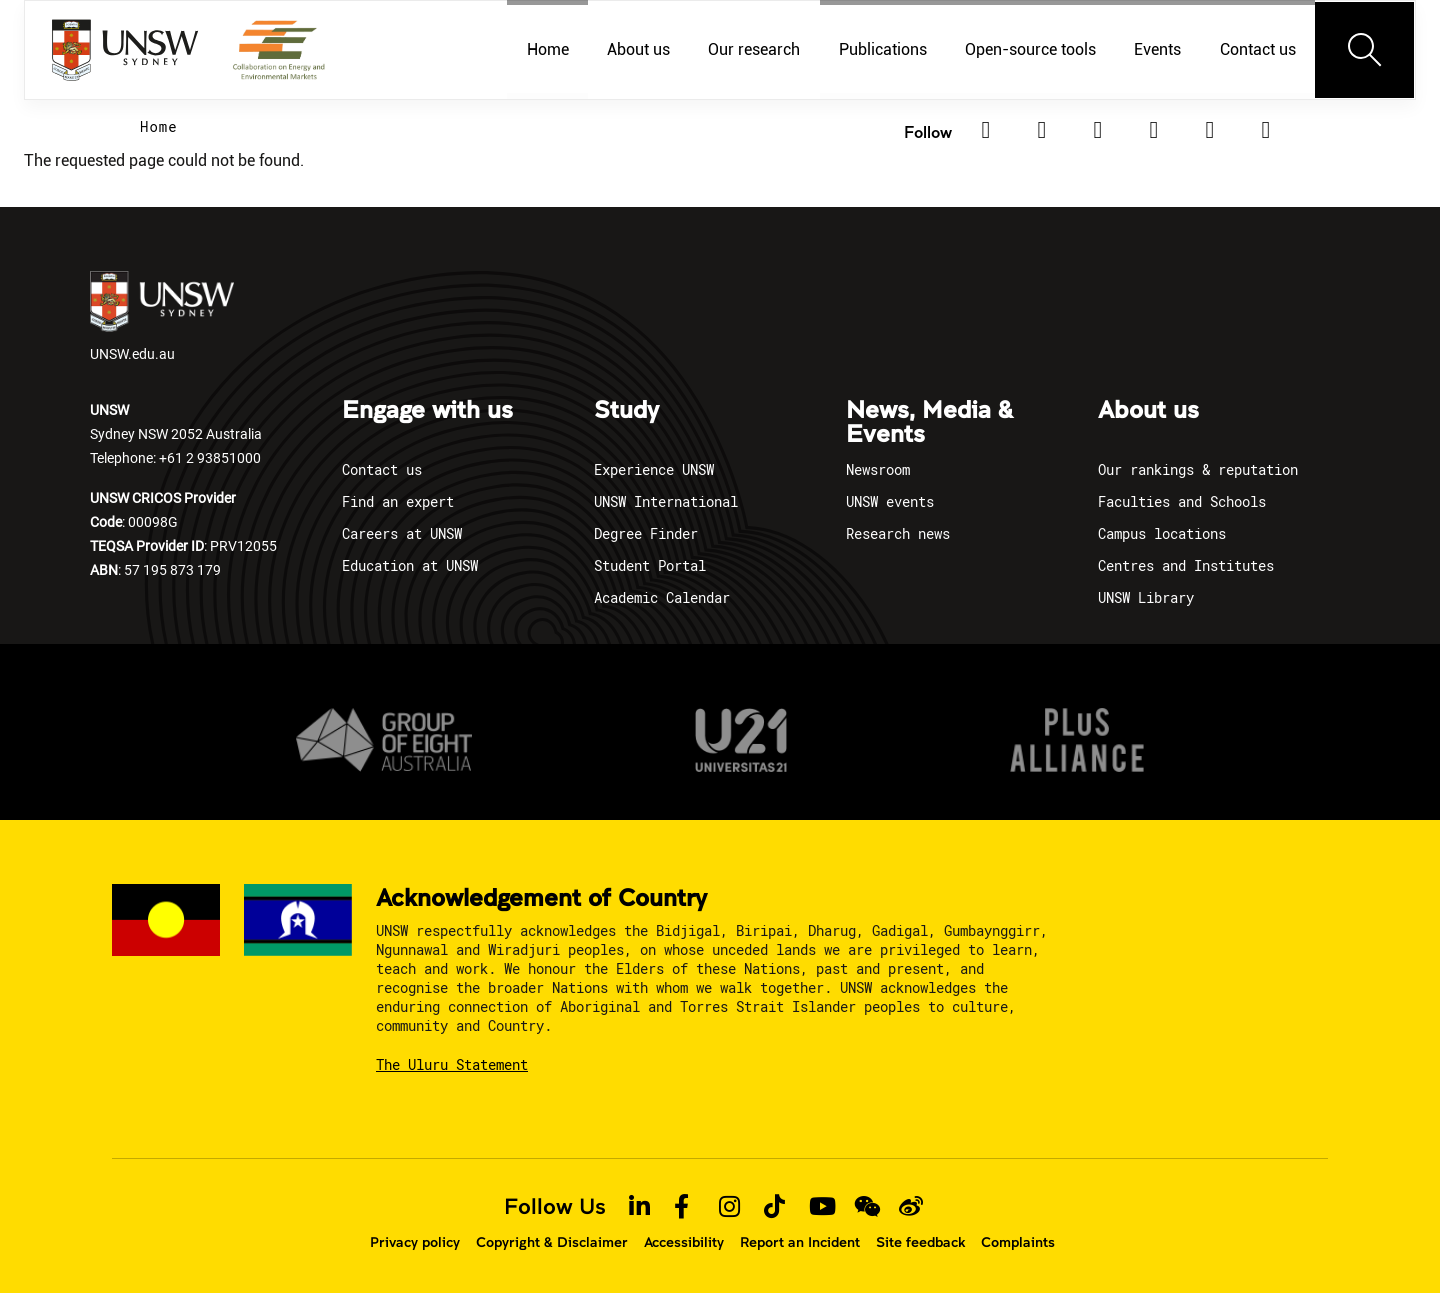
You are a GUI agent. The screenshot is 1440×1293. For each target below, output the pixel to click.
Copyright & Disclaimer (552, 1242)
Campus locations (1162, 533)
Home (159, 126)
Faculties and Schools (1182, 501)
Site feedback (920, 1242)
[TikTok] (1210, 130)
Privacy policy (415, 1242)
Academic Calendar (662, 597)
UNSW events (890, 501)
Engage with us (427, 411)
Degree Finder (646, 533)
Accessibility (684, 1242)
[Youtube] (1266, 130)
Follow (928, 131)
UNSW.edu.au (162, 317)
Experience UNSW (654, 469)
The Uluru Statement (452, 1064)
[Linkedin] (986, 130)
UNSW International (666, 501)
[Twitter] (1042, 130)
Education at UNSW (410, 565)
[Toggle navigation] (1365, 50)
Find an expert (398, 501)
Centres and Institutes (1186, 565)
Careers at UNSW (402, 533)
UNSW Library (1146, 597)
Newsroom (878, 469)
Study (626, 411)
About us (1148, 411)
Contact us (382, 469)
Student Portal (650, 565)
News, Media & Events (929, 423)
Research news (898, 533)
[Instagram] (1154, 130)
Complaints (1018, 1242)
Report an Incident (800, 1242)
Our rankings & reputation (1198, 469)
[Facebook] (1098, 130)
